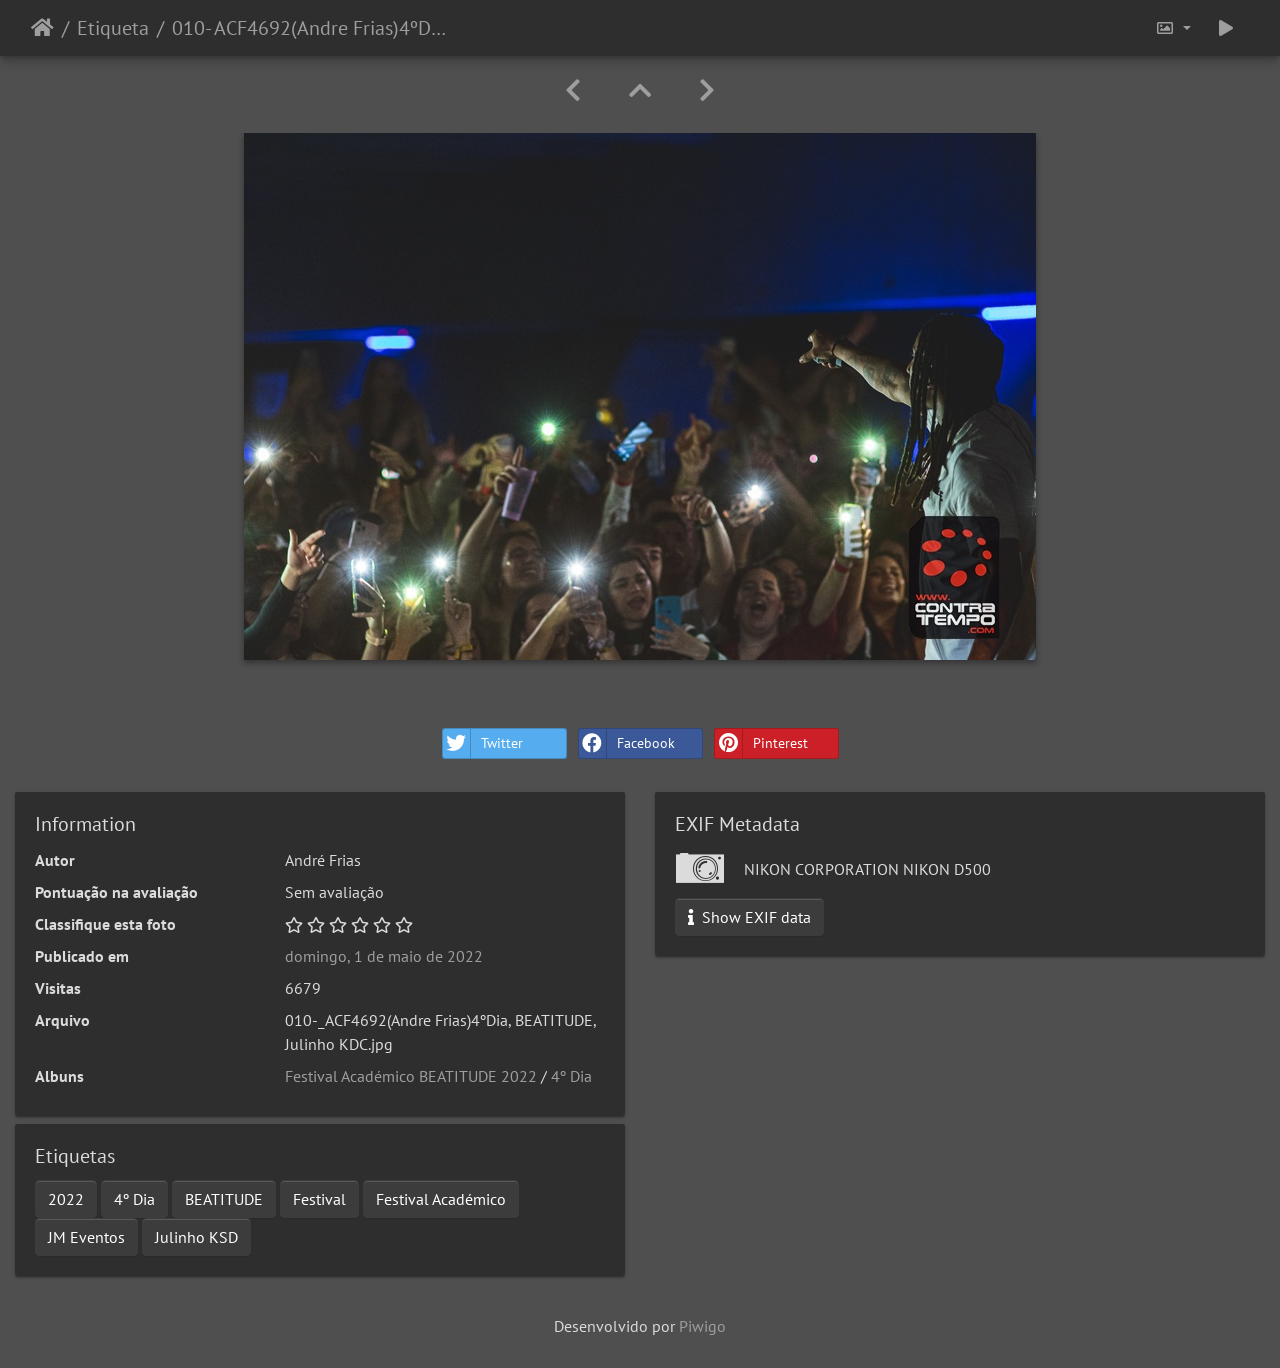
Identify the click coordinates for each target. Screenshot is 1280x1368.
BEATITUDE (224, 1199)
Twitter (483, 743)
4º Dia (571, 1076)
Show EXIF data (749, 917)
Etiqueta (113, 28)
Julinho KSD (196, 1237)
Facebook (627, 743)
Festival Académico (441, 1199)
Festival (319, 1199)
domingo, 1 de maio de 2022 (384, 956)
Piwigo (702, 1326)
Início (42, 28)
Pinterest (761, 743)
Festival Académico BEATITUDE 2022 (411, 1076)
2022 (66, 1199)
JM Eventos (86, 1237)
